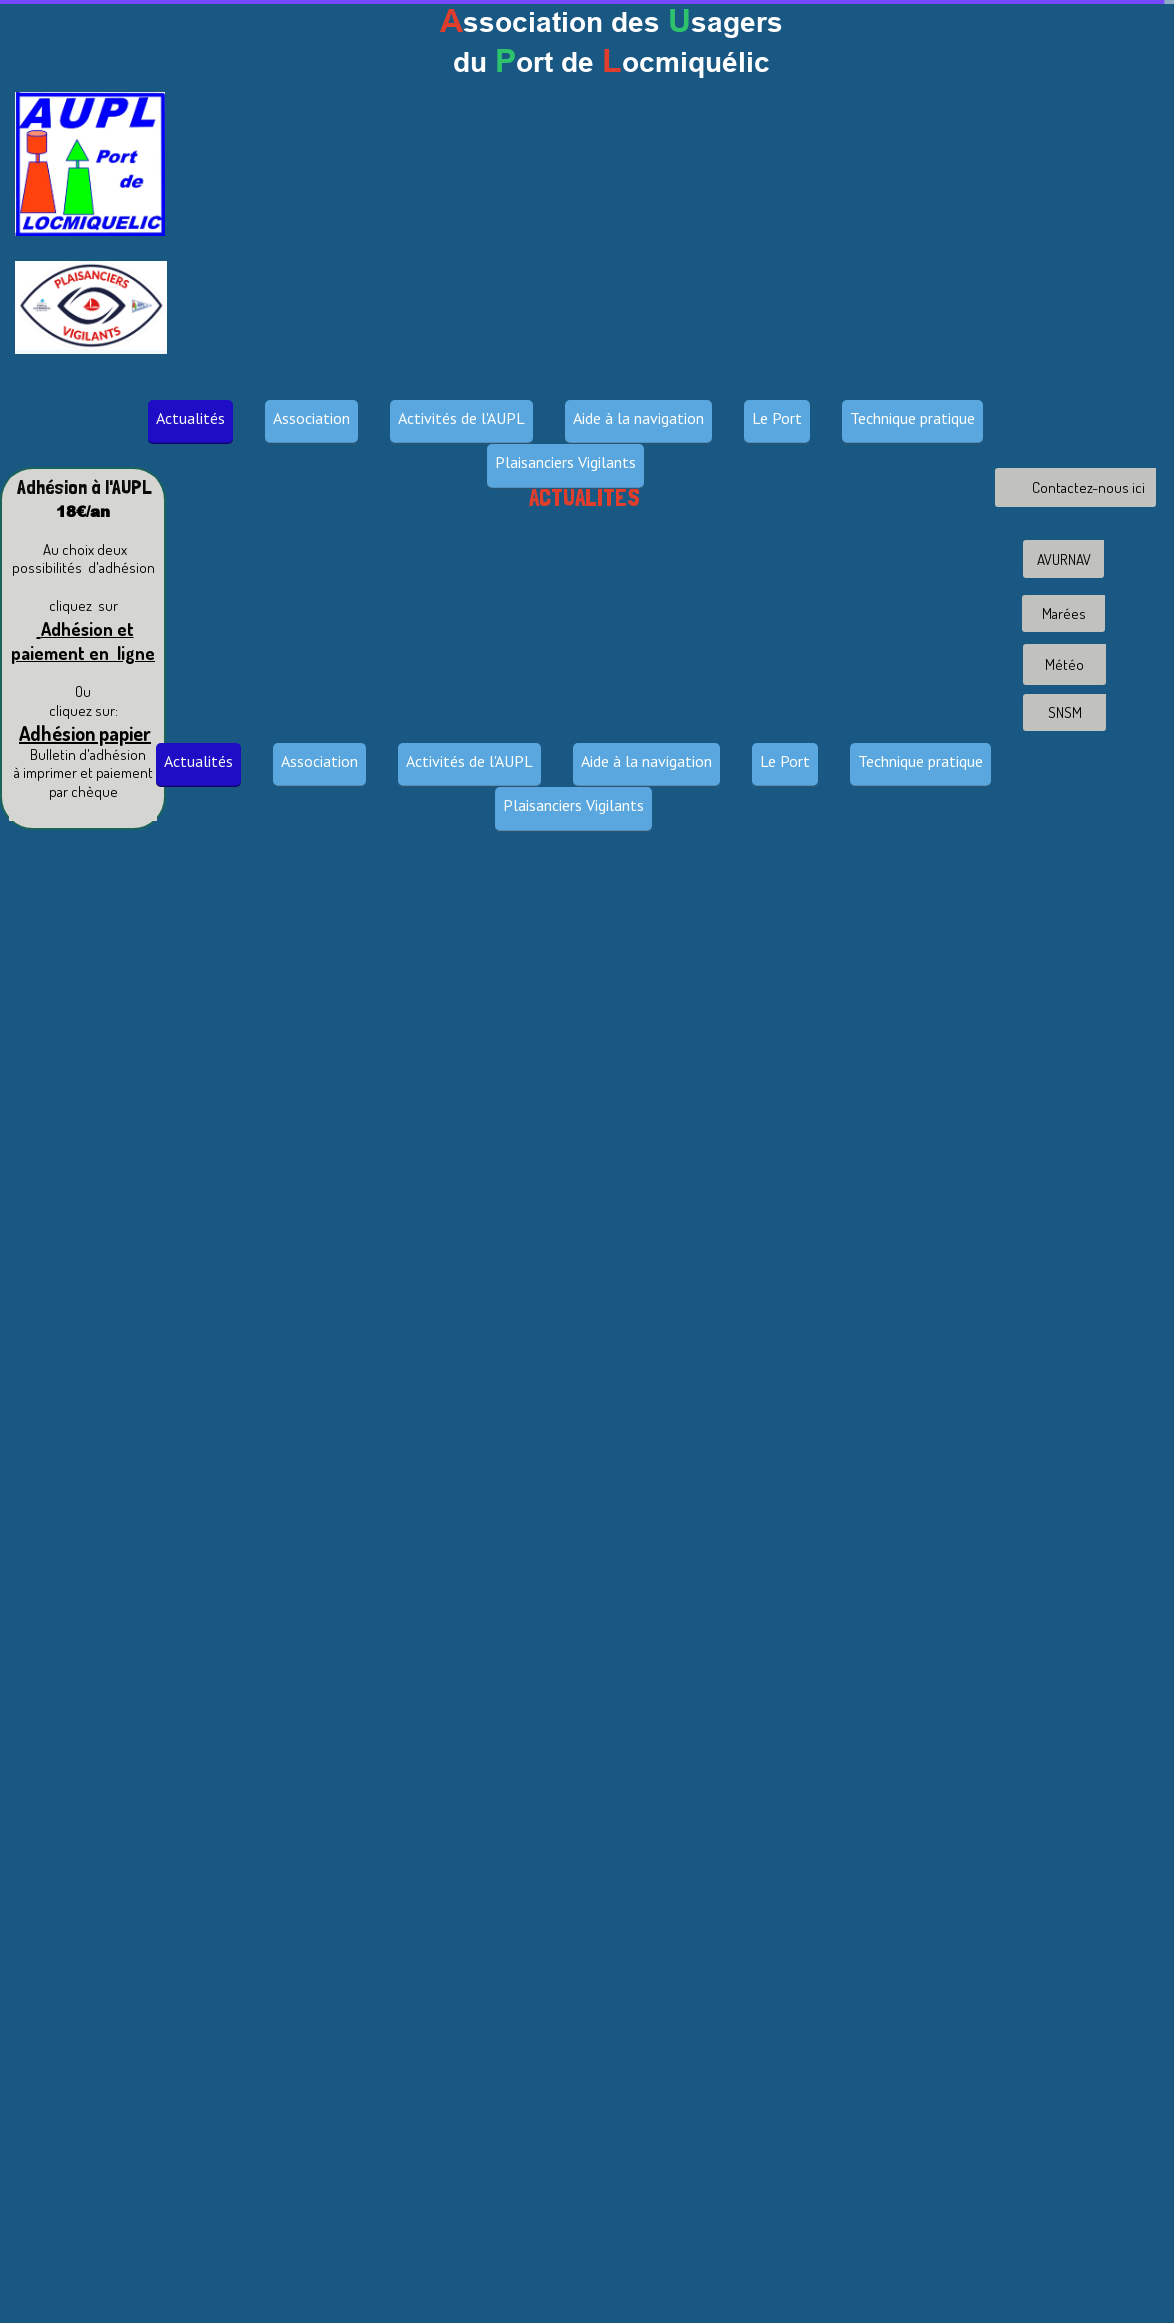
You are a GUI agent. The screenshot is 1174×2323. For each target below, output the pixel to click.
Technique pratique (912, 418)
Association (311, 418)
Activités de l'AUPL (461, 418)
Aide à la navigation (638, 418)
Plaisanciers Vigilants (565, 462)
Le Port (777, 418)
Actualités (190, 418)
